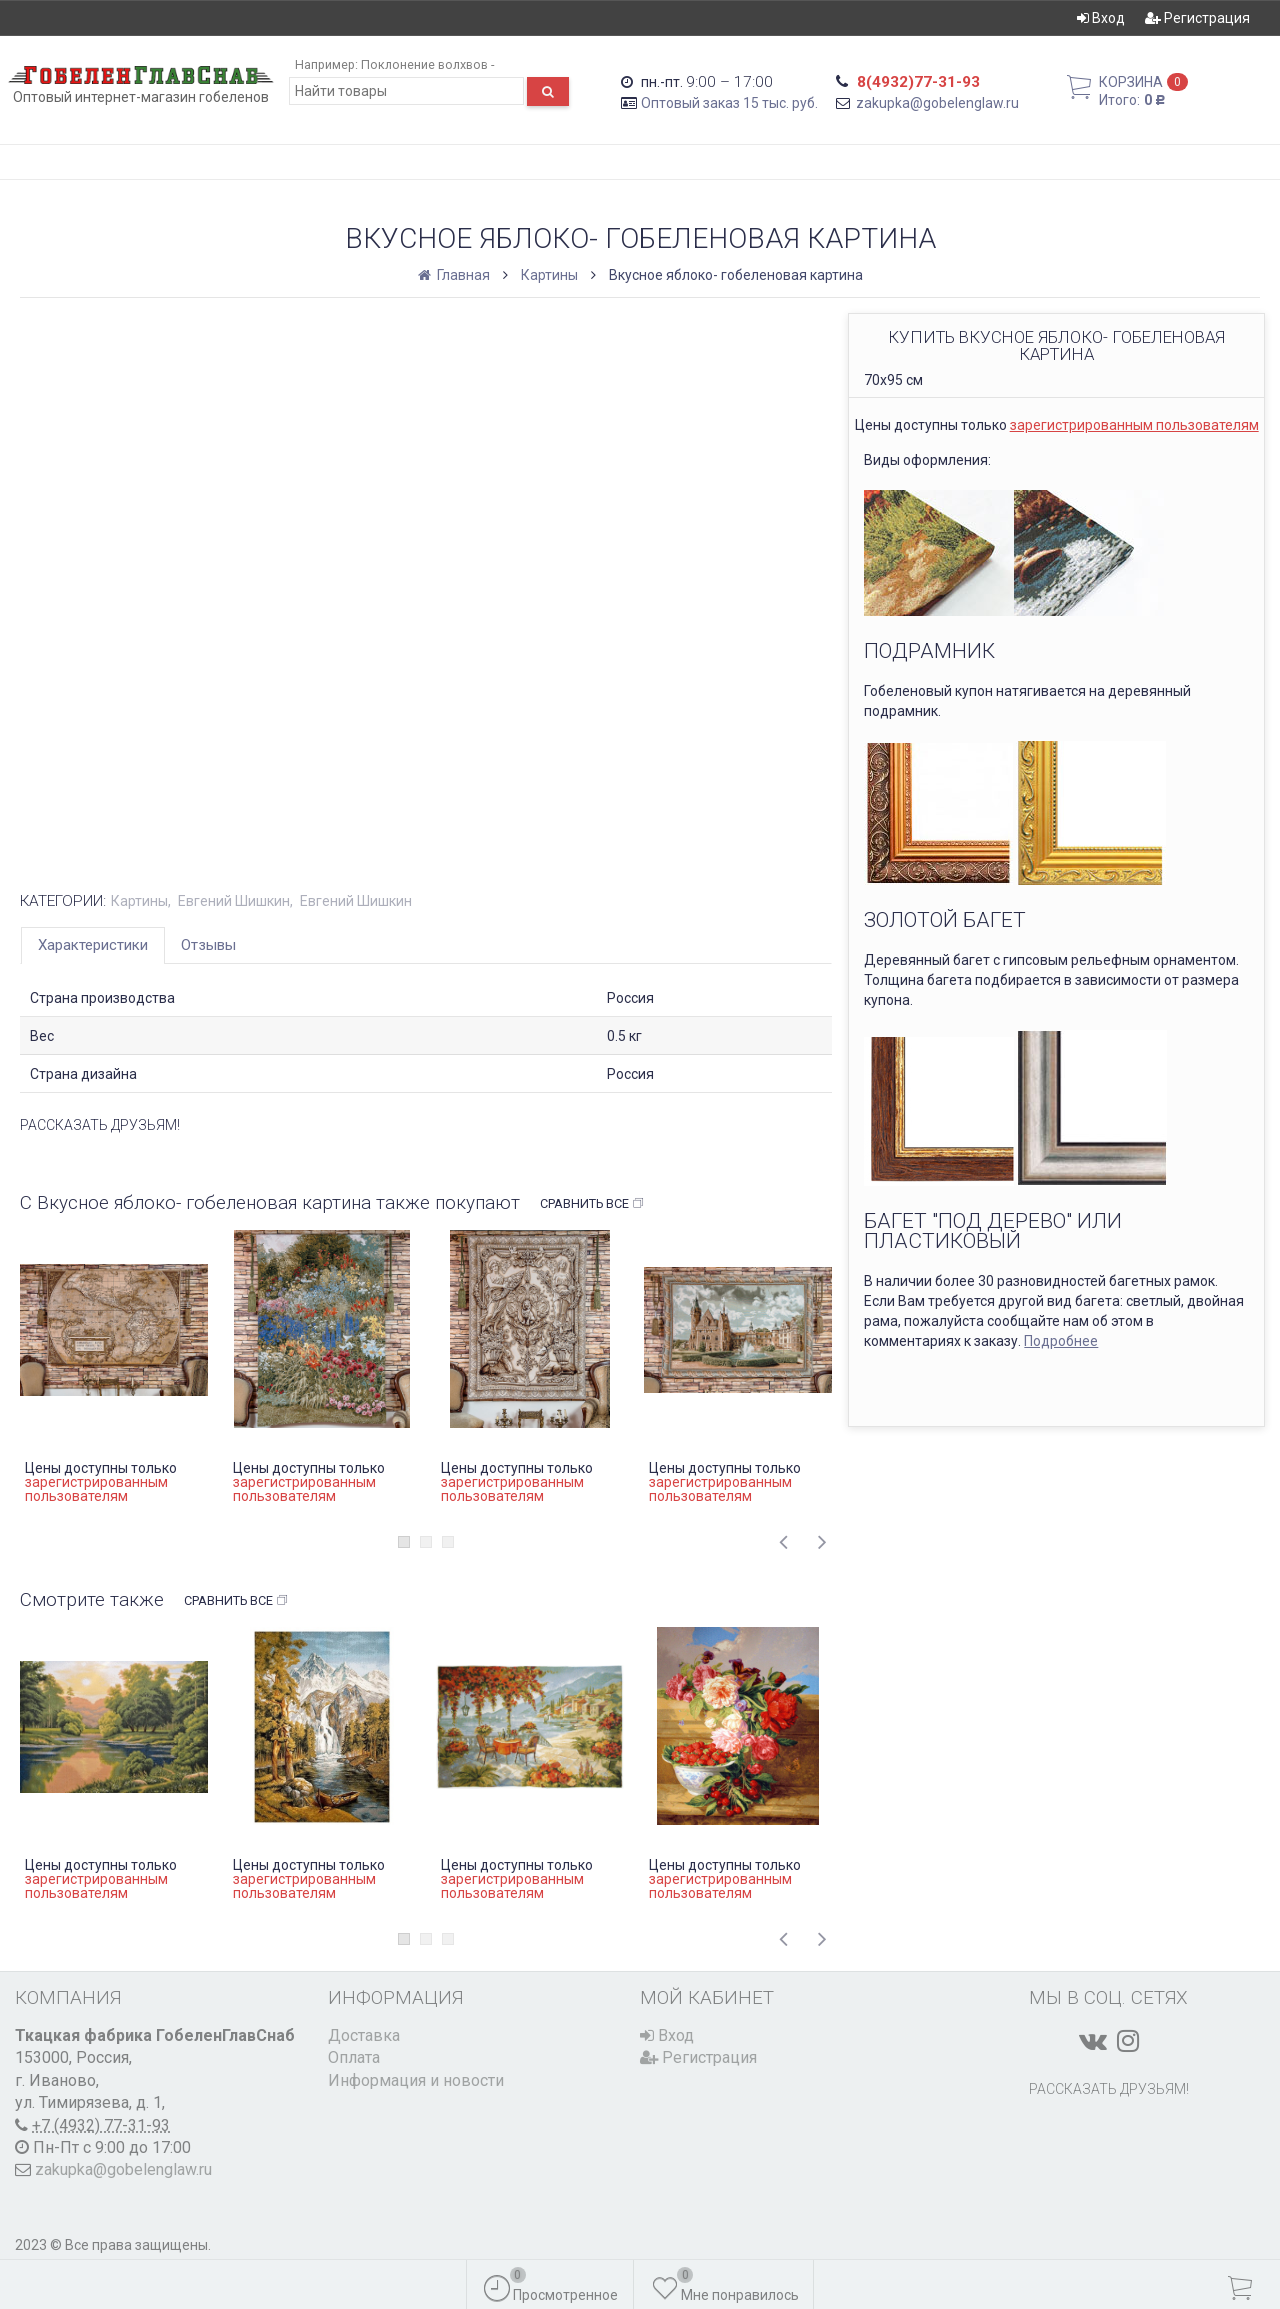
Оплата (354, 2057)
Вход (1101, 18)
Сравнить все (592, 1204)
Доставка (364, 2035)
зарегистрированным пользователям (1134, 425)
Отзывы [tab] (208, 945)
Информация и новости (416, 2080)
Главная (455, 275)
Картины (549, 275)
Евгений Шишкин (234, 901)
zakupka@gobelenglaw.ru (937, 103)
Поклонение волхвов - (427, 64)
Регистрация (1197, 18)
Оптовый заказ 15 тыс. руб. (729, 103)
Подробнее (1061, 1341)
